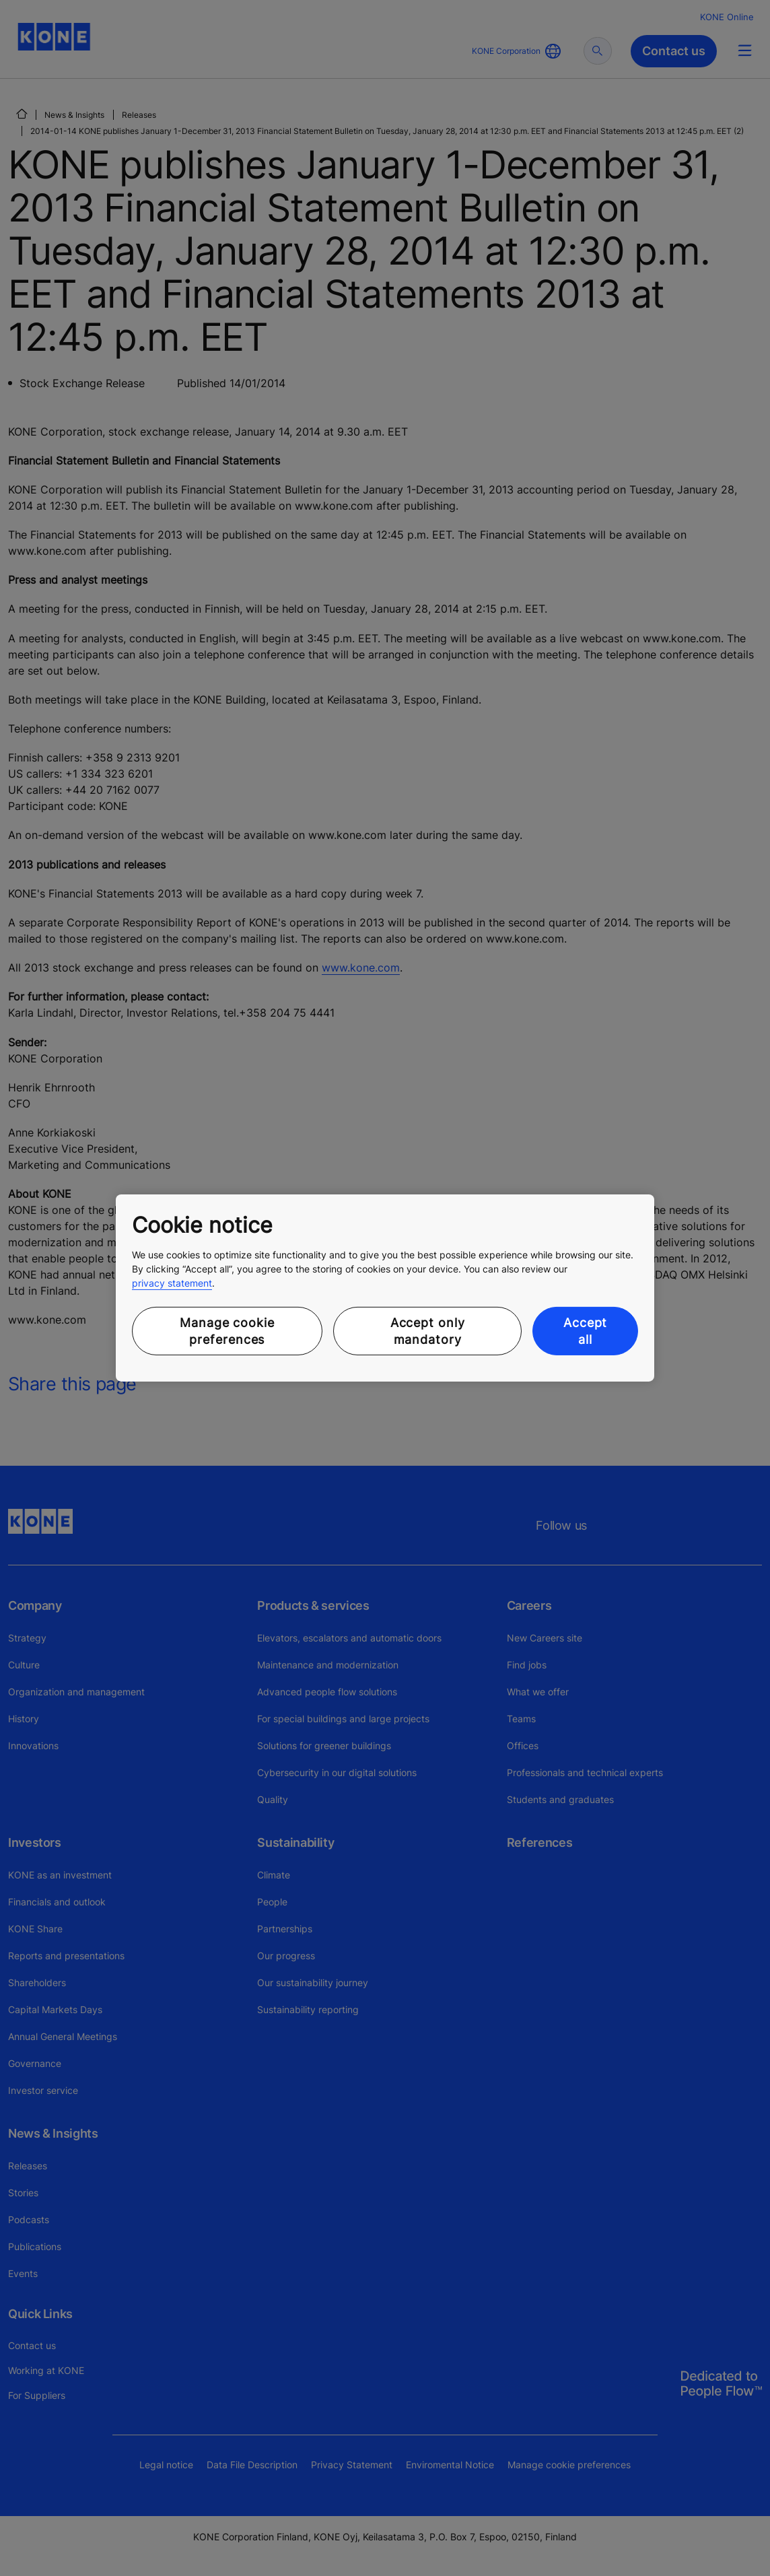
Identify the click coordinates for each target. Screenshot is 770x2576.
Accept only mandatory (427, 1331)
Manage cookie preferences (227, 1331)
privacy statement (172, 1283)
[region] (385, 1288)
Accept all (585, 1331)
